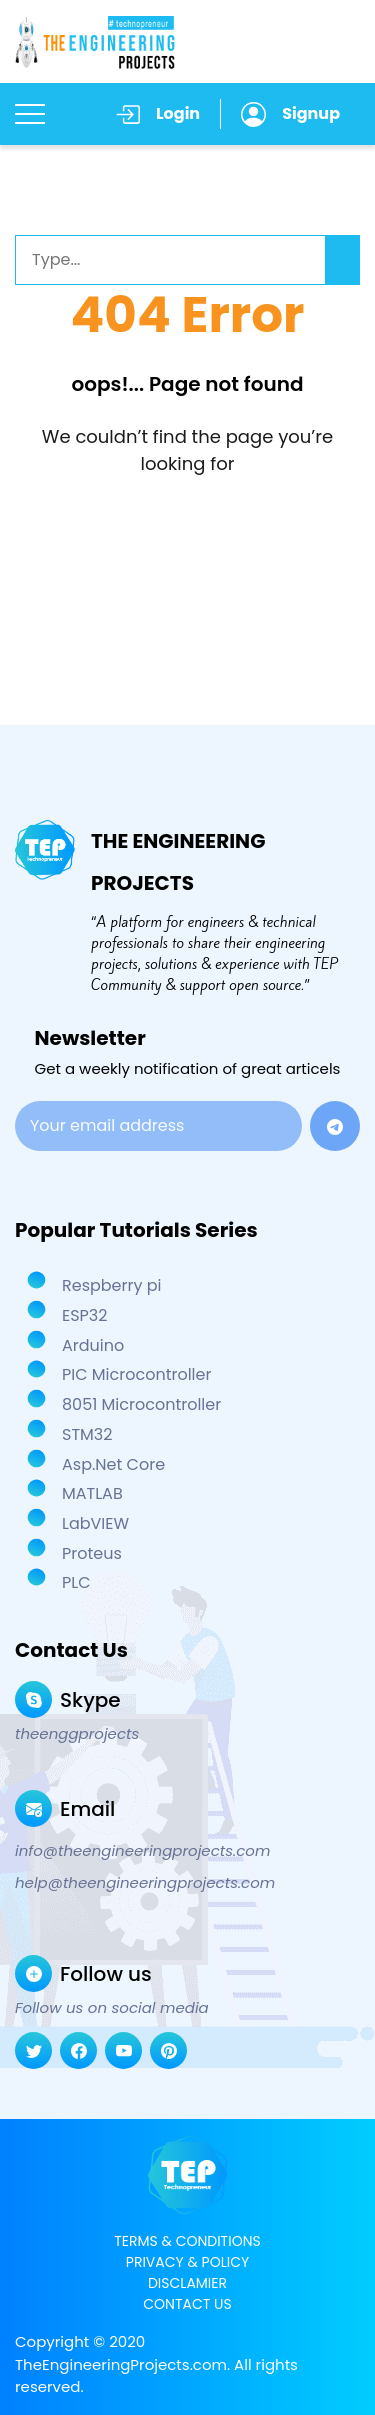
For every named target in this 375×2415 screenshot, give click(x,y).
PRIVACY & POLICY (187, 2262)
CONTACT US (187, 2304)
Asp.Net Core (111, 1464)
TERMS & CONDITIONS (187, 2241)
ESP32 (83, 1315)
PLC (74, 1582)
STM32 (85, 1434)
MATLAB (90, 1493)
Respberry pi (110, 1285)
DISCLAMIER (187, 2283)
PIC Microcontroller (135, 1374)
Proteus (90, 1553)
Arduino (91, 1345)
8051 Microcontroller (139, 1404)
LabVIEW (93, 1523)
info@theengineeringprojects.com (142, 1851)
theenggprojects (77, 1734)
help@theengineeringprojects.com (145, 1883)
